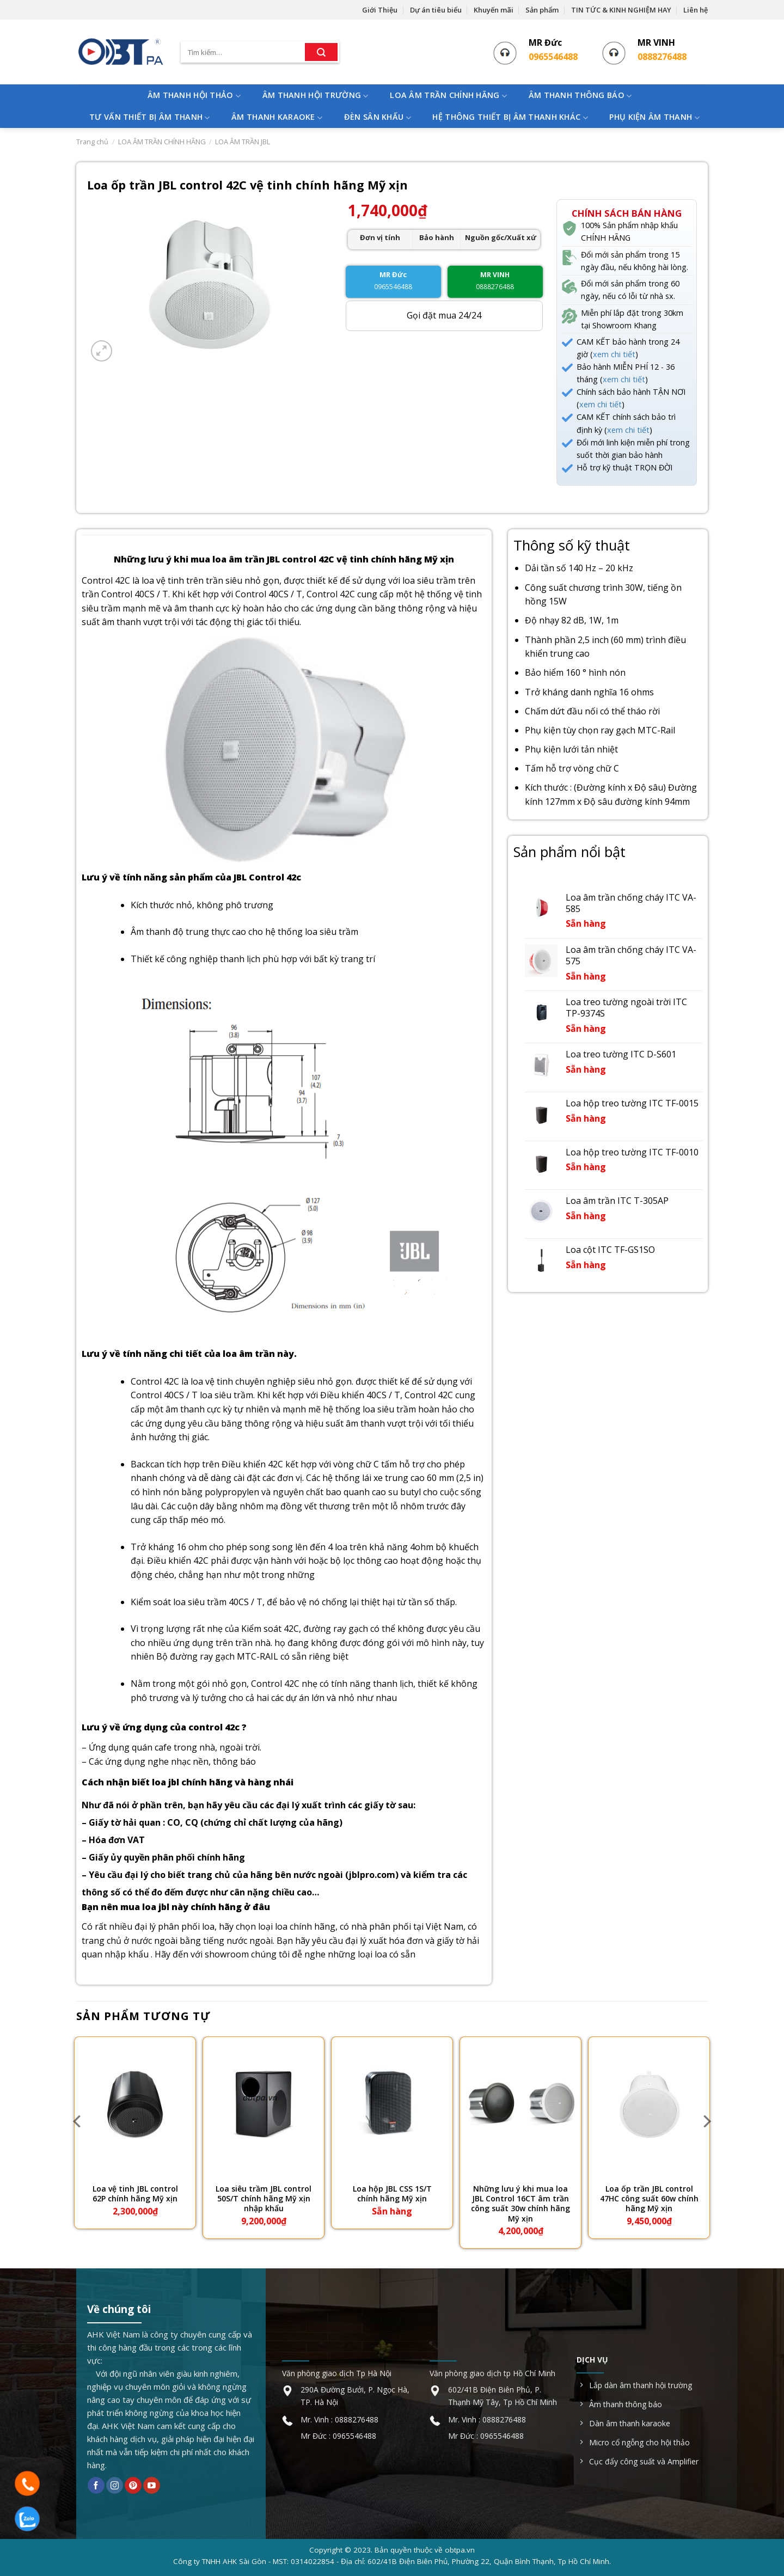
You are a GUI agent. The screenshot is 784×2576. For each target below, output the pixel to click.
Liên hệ (695, 10)
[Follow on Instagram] (114, 2485)
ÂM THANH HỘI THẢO (194, 95)
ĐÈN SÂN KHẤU (377, 117)
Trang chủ (92, 141)
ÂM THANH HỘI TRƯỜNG (315, 95)
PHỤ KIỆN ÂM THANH (654, 117)
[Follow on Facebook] (96, 2485)
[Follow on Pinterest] (133, 2485)
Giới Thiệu (379, 10)
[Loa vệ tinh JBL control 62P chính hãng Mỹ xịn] (135, 2105)
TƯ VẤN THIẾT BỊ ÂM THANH (149, 117)
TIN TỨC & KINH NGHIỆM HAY (621, 10)
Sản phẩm (542, 10)
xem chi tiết (614, 354)
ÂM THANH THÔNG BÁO (580, 95)
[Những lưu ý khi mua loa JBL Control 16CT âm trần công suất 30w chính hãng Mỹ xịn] (520, 2105)
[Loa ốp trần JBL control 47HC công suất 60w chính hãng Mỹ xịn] (649, 2105)
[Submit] (321, 52)
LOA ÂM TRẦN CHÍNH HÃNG (448, 95)
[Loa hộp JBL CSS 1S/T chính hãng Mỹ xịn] (392, 2105)
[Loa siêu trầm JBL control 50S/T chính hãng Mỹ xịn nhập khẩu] (263, 2105)
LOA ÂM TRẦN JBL (242, 141)
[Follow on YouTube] (151, 2485)
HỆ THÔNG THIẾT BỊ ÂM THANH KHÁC (509, 117)
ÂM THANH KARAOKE (276, 117)
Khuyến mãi (493, 10)
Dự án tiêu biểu (436, 10)
